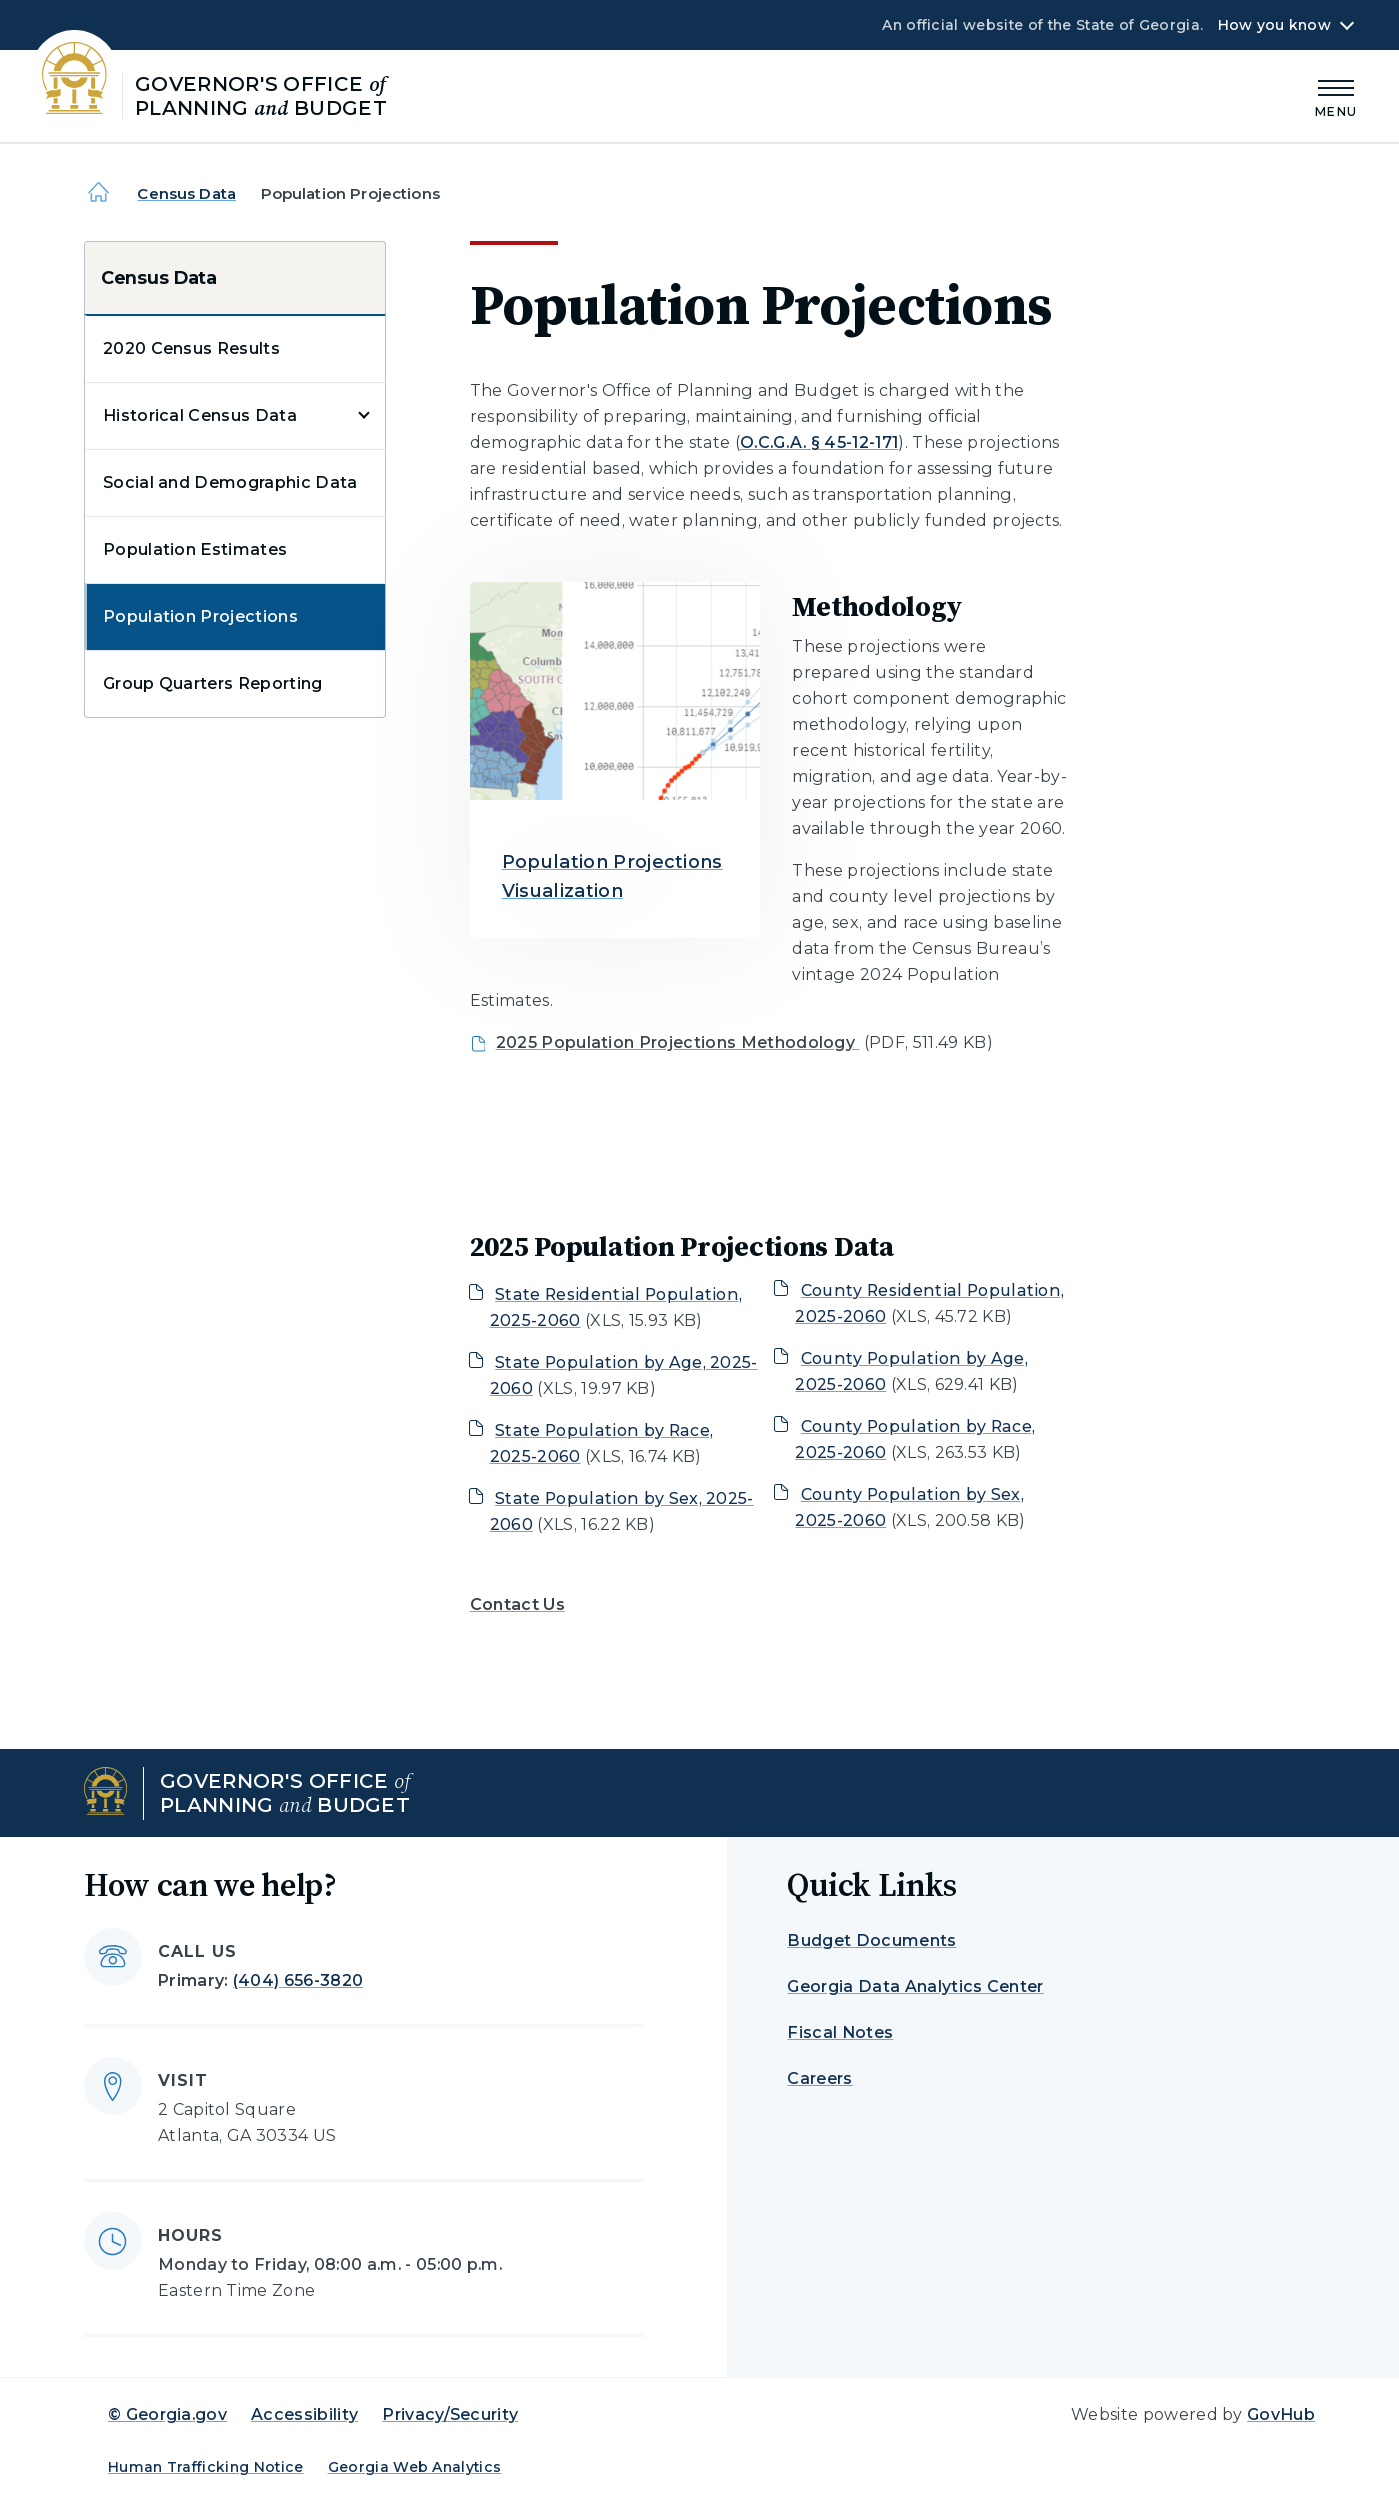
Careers (819, 2078)
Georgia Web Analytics (415, 2467)
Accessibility (304, 2414)
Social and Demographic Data (230, 482)
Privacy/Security (450, 2414)
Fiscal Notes (840, 2032)
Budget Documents (871, 1940)
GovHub (1281, 2414)
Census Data (186, 193)
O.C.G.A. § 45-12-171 (819, 442)
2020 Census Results (191, 348)
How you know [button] (1274, 25)
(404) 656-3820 (298, 1980)
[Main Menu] (1336, 95)
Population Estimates (195, 549)
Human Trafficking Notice (206, 2467)
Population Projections (200, 616)
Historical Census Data (200, 415)
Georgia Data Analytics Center (915, 1986)
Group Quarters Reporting (213, 683)
